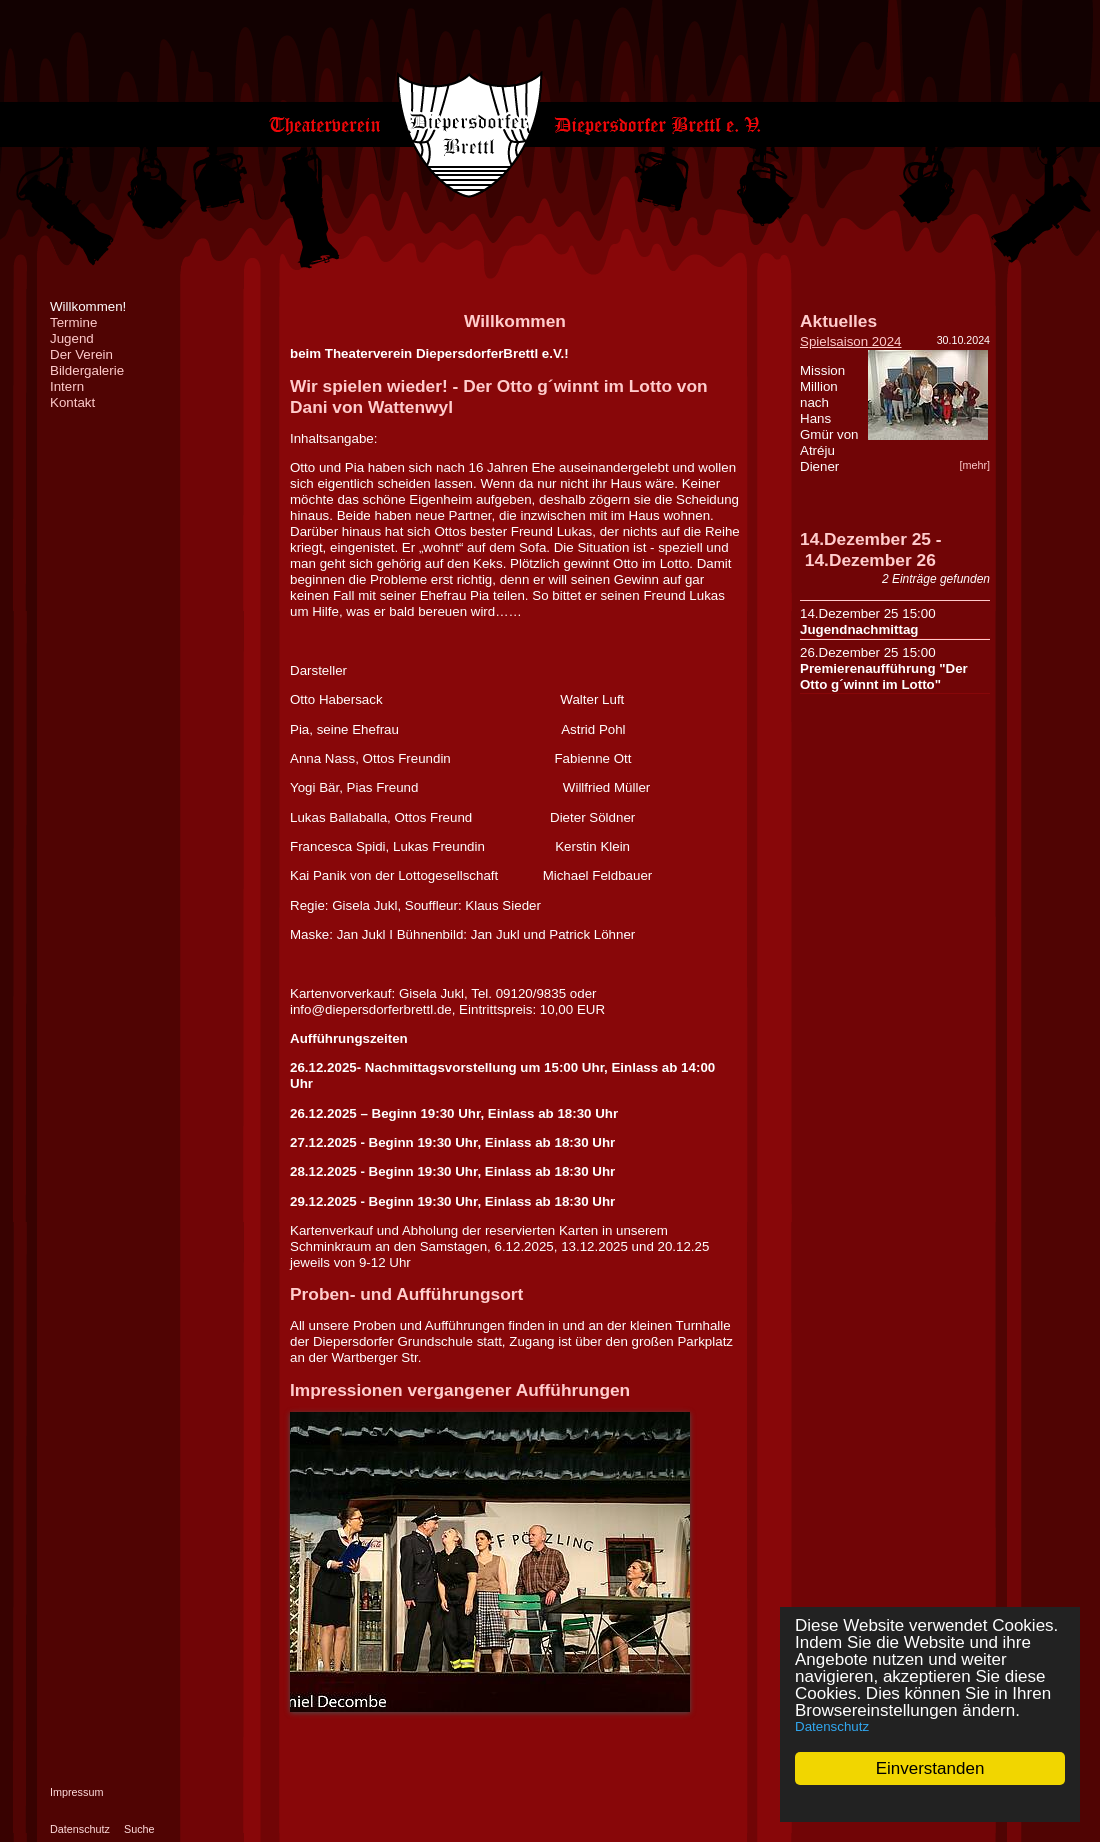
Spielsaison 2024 (851, 341)
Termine (73, 322)
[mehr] (974, 465)
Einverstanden (930, 1768)
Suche (139, 1829)
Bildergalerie (87, 370)
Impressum (76, 1792)
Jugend (72, 338)
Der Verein (81, 354)
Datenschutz (832, 1726)
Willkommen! (88, 306)
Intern (67, 386)
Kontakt (72, 402)
